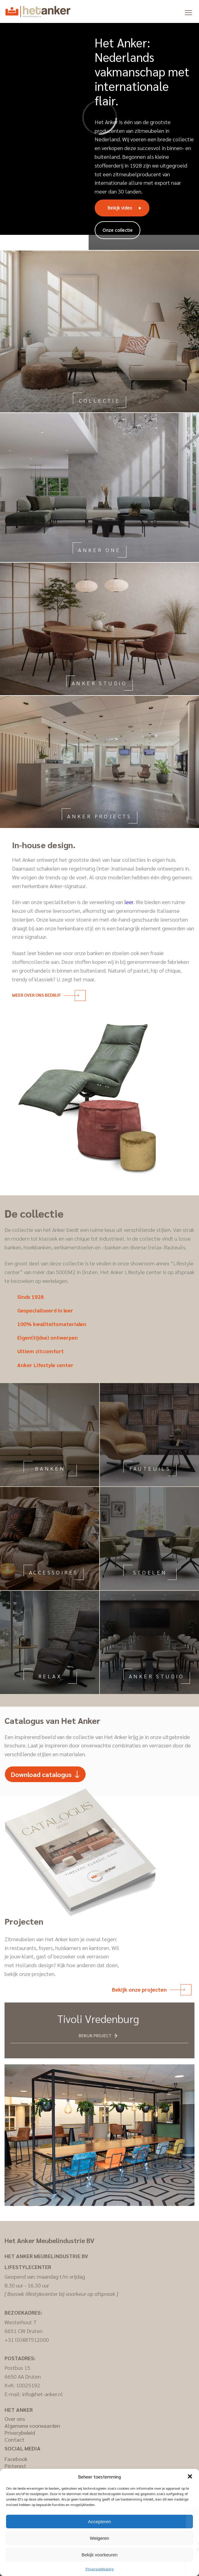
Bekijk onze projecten (148, 1989)
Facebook (16, 2458)
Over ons (15, 2418)
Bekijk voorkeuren (99, 2554)
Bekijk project (95, 2035)
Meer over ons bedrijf (45, 995)
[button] (190, 2476)
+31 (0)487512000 (27, 2339)
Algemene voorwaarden (32, 2425)
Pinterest (15, 2465)
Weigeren (99, 2538)
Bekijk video (119, 208)
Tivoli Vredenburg (98, 2018)
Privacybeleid (20, 2432)
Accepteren (99, 2521)
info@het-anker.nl (42, 2393)
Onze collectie (117, 230)
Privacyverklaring (100, 2568)
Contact (14, 2439)
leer (128, 901)
